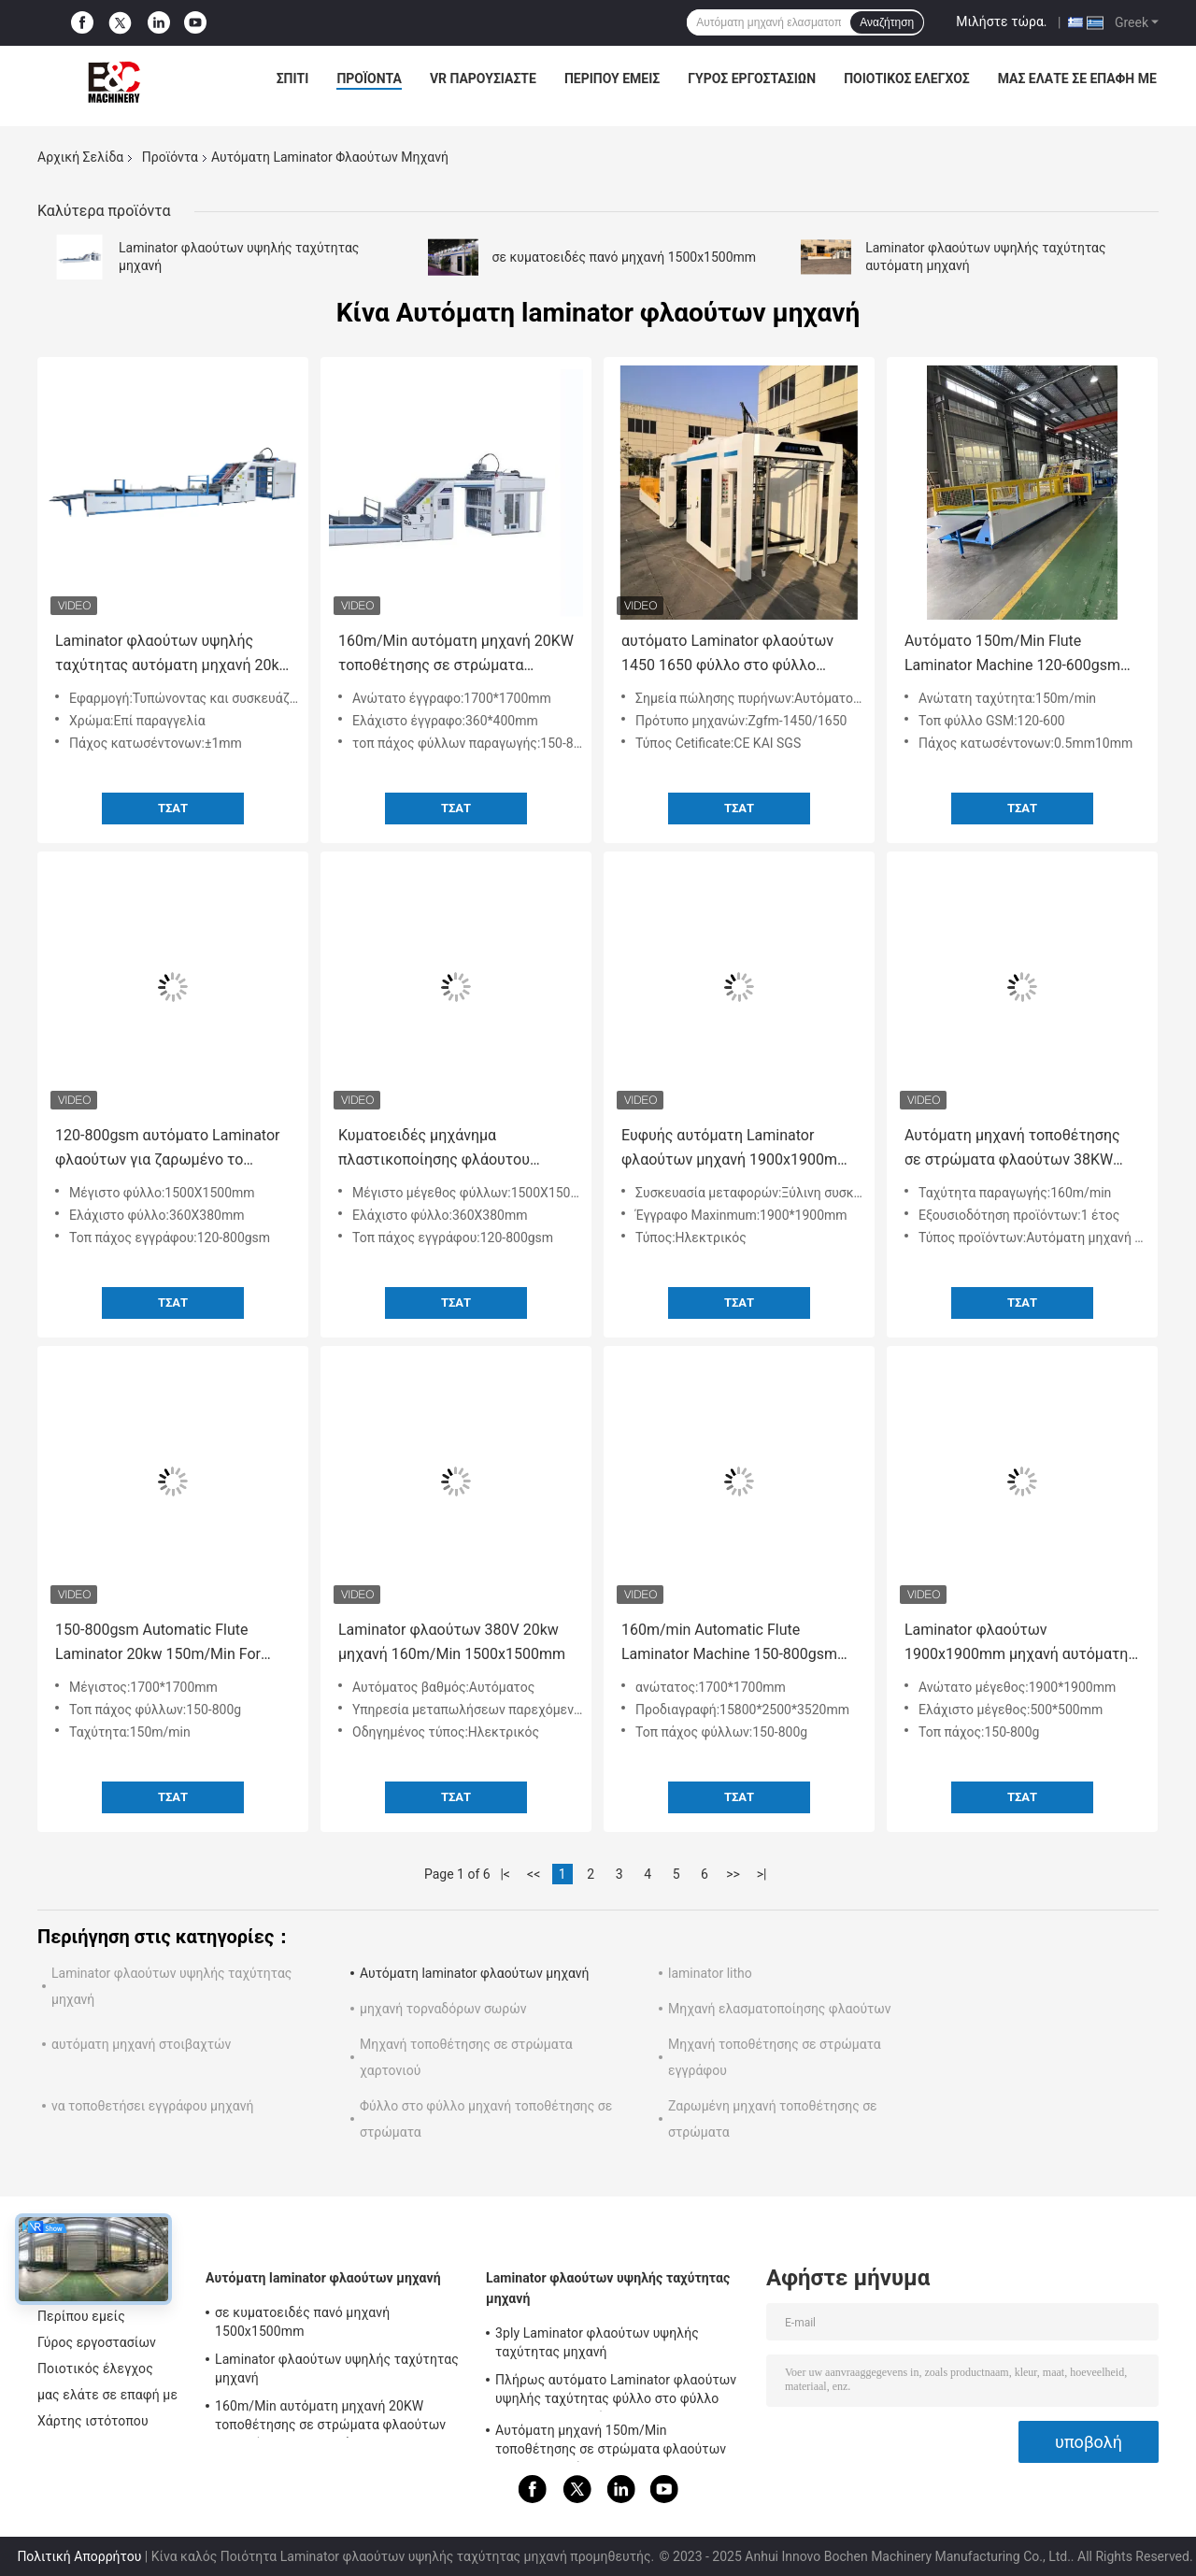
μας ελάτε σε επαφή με (1077, 78)
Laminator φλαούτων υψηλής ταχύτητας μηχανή (337, 2368)
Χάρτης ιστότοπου (93, 2420)
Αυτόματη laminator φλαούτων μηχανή (475, 1973)
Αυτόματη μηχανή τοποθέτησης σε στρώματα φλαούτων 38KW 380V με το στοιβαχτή (1012, 1149)
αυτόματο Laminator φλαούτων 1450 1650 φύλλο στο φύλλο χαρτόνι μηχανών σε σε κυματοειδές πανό (727, 655)
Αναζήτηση (887, 22)
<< (533, 1874)
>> (733, 1874)
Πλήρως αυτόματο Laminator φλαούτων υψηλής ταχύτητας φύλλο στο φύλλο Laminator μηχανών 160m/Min (615, 2391)
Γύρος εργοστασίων (752, 78)
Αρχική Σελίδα (80, 157)
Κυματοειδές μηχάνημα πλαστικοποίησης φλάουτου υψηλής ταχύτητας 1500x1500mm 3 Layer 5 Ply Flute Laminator (454, 1149)
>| (762, 1874)
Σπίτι (293, 78)
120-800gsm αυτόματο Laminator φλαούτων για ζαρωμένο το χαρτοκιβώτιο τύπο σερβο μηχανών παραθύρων (167, 1149)
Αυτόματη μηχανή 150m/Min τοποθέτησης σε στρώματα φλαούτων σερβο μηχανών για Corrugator (610, 2442)
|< (505, 1874)
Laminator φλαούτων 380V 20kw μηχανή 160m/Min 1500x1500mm (451, 1642)
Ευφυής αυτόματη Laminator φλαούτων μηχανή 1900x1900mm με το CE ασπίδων (735, 1149)
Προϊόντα (369, 78)
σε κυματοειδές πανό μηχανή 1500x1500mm (624, 257)
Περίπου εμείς (612, 78)
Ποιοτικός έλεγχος (907, 78)
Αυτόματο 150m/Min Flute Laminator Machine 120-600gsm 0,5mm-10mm (1012, 655)
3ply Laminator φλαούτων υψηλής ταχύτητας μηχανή (597, 2342)
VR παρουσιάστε (483, 78)
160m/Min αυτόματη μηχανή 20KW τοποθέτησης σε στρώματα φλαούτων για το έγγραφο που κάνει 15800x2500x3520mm (456, 655)
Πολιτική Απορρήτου (79, 2556)
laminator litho (710, 1973)
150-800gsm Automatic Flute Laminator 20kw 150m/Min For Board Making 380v (158, 1644)
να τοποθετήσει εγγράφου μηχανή (152, 2105)
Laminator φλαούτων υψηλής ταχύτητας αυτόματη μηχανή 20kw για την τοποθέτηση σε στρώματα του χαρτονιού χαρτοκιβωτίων (173, 655)
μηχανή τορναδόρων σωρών (443, 2008)
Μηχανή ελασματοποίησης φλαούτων (779, 2008)
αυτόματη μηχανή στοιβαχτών (141, 2044)
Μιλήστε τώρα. (1001, 21)
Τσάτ (173, 808)
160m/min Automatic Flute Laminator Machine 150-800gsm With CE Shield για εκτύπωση (729, 1644)
